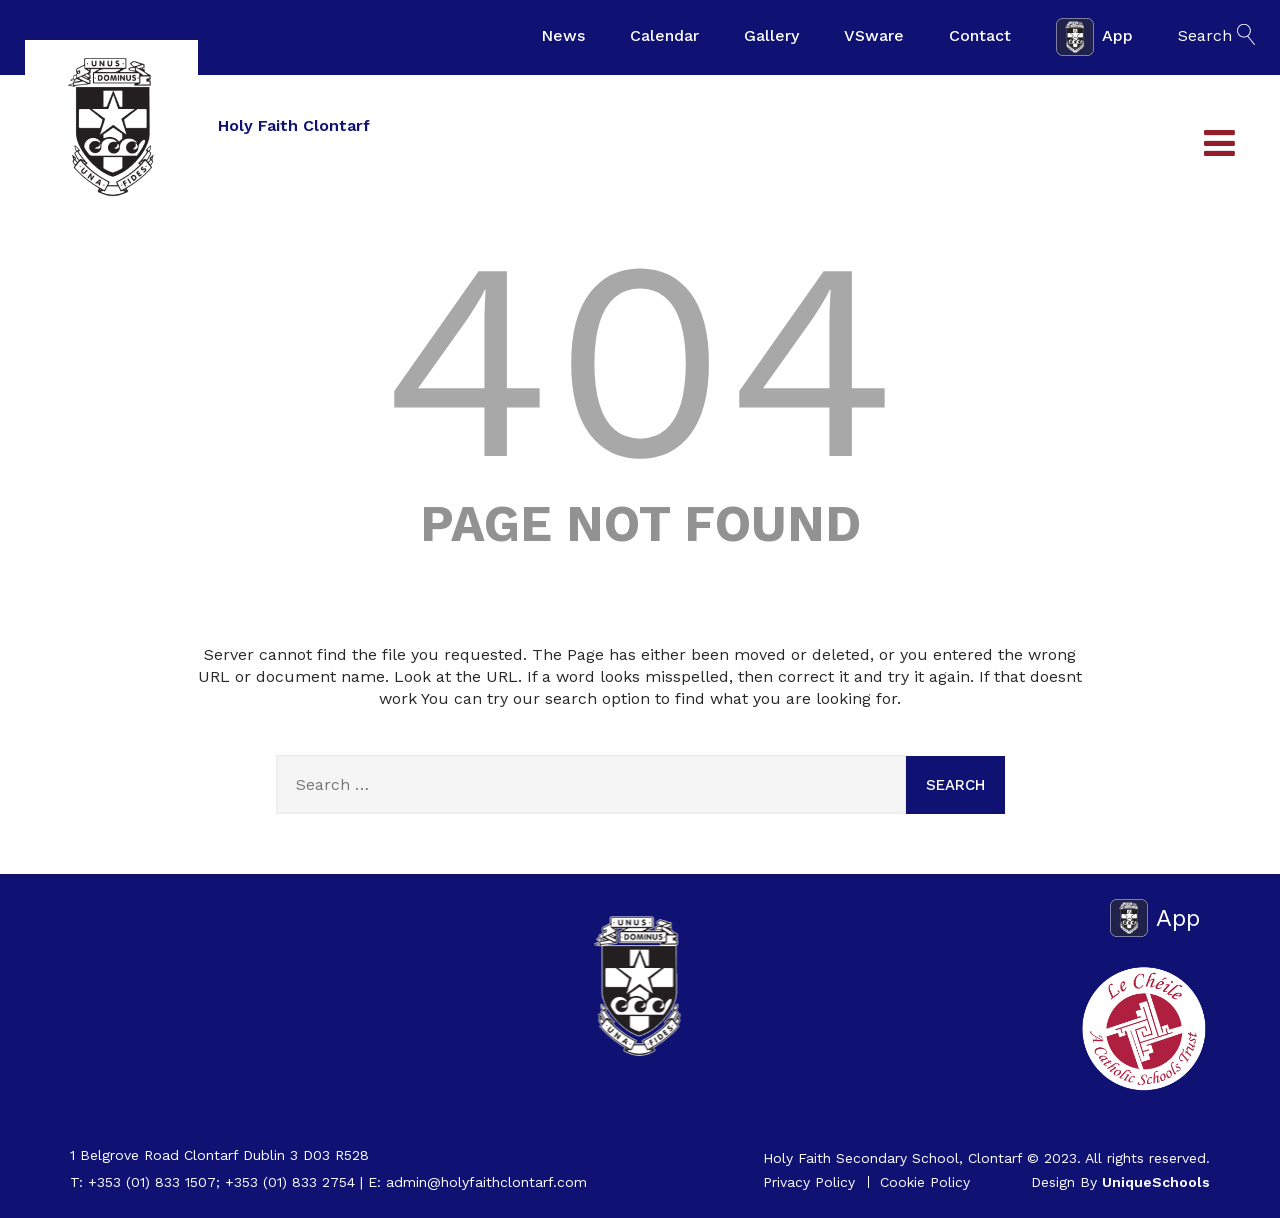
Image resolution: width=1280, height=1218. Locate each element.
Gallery (771, 35)
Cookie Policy (925, 1182)
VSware (874, 35)
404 (640, 360)
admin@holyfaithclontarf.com (486, 1182)
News (563, 35)
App (1094, 37)
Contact (980, 35)
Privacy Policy (809, 1182)
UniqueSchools (1156, 1182)
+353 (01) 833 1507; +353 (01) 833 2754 (221, 1182)
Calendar (664, 35)
